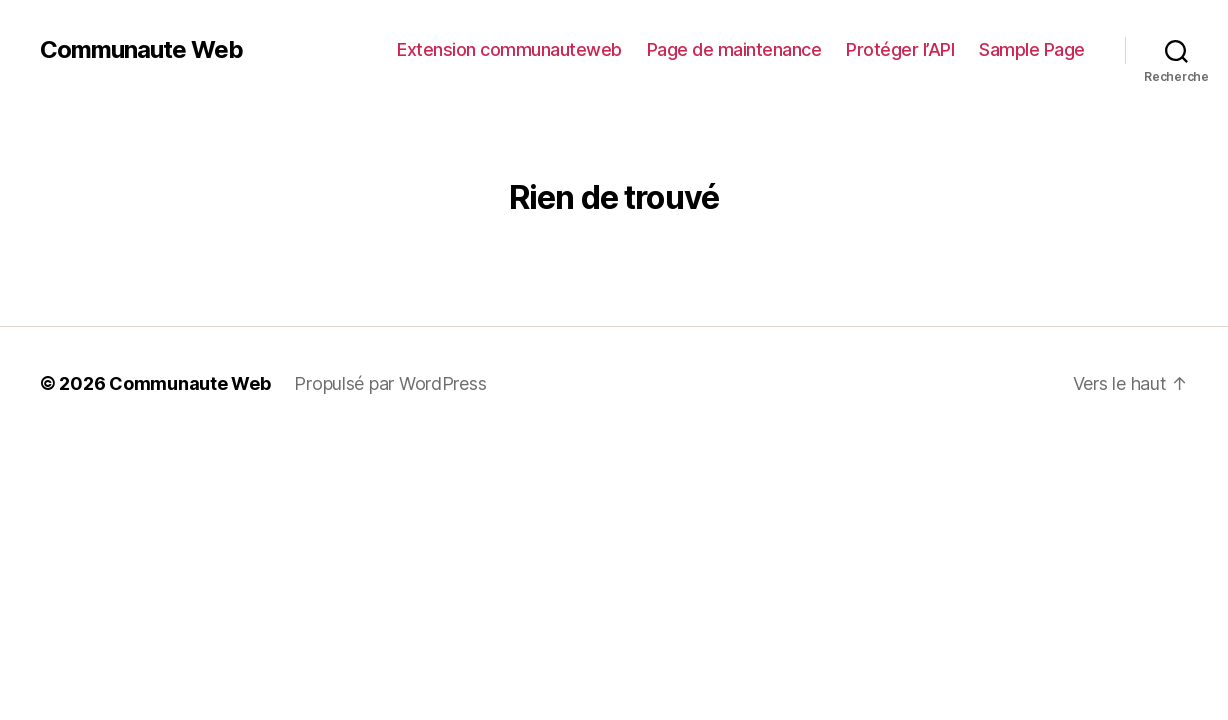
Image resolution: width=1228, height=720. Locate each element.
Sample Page (1032, 49)
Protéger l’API (900, 49)
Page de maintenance (734, 49)
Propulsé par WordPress (390, 383)
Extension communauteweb (509, 49)
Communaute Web (141, 50)
